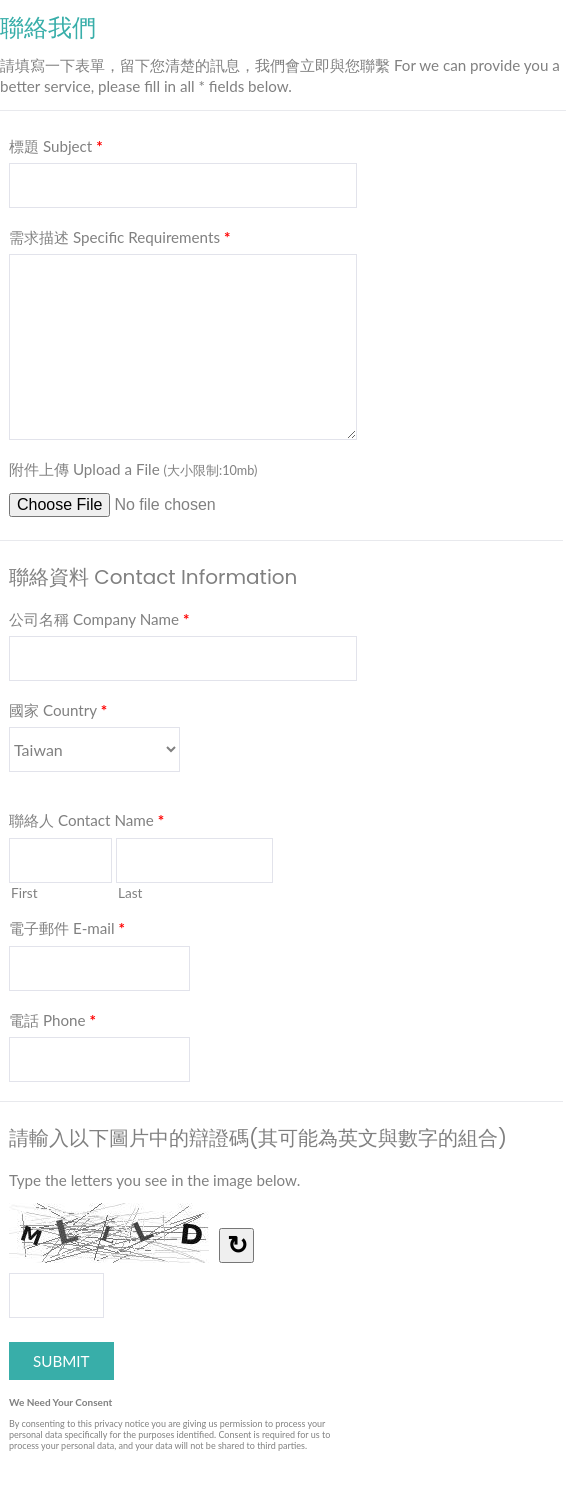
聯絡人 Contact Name (86, 824)
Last (130, 892)
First (24, 892)
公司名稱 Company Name (99, 623)
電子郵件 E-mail (67, 932)
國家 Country (58, 714)
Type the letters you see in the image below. (154, 1180)
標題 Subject (56, 150)
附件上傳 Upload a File (133, 469)
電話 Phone (52, 1024)
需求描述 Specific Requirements (119, 241)
